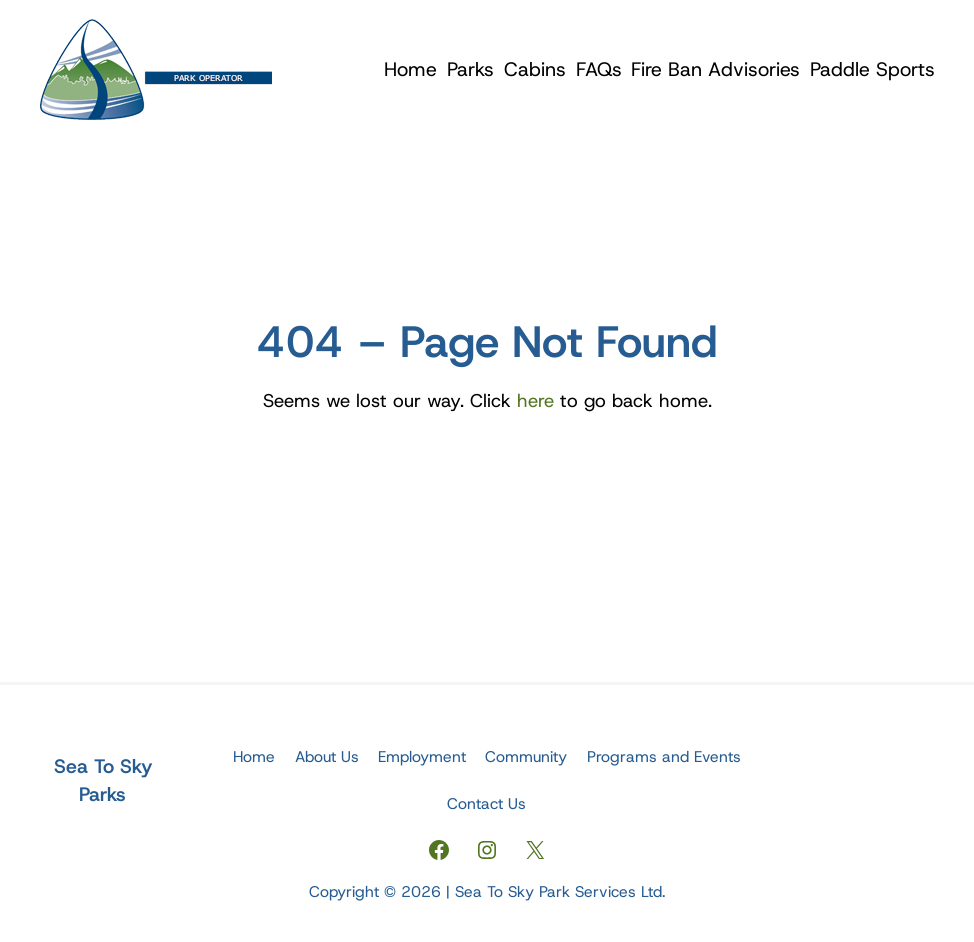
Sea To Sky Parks (103, 779)
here (535, 400)
